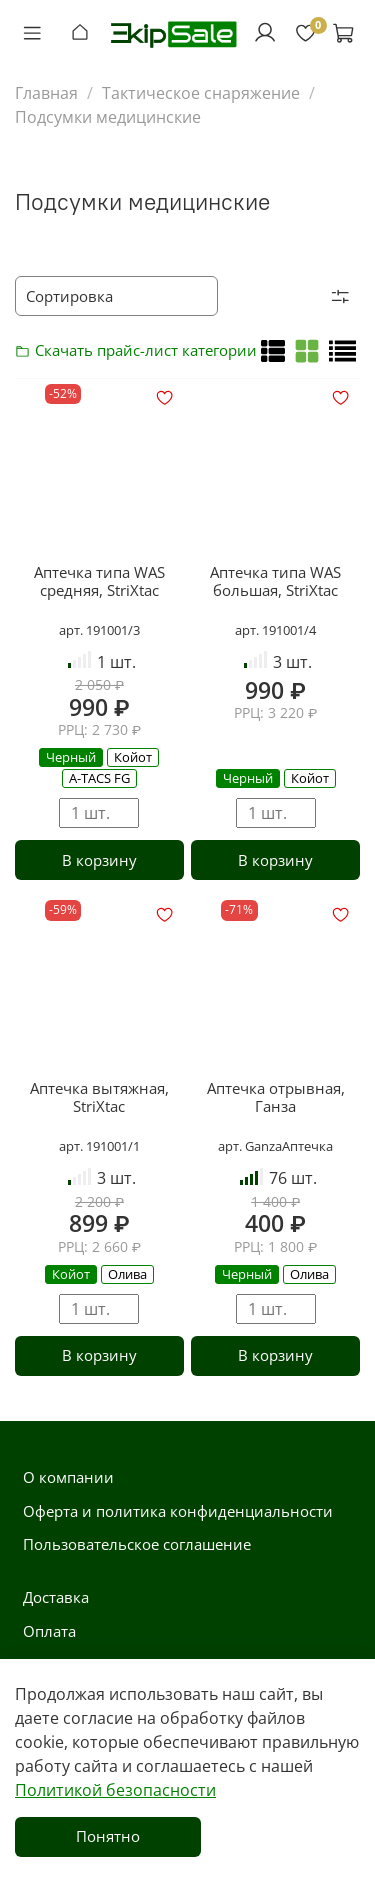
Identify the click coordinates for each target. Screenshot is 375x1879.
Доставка (56, 1597)
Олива (127, 1274)
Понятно (108, 1836)
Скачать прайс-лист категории (28, 350)
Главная (46, 93)
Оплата (49, 1631)
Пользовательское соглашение (137, 1544)
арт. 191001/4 (275, 630)
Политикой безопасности (115, 1790)
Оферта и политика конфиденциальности (178, 1511)
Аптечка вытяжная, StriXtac (99, 1097)
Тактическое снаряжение (201, 93)
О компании (68, 1477)
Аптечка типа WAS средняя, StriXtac (99, 581)
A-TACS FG (99, 778)
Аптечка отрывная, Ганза (276, 1097)
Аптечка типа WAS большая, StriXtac (275, 581)
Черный (71, 757)
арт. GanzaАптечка (275, 1146)
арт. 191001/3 (99, 630)
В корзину (99, 860)
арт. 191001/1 (99, 1146)
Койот (133, 757)
